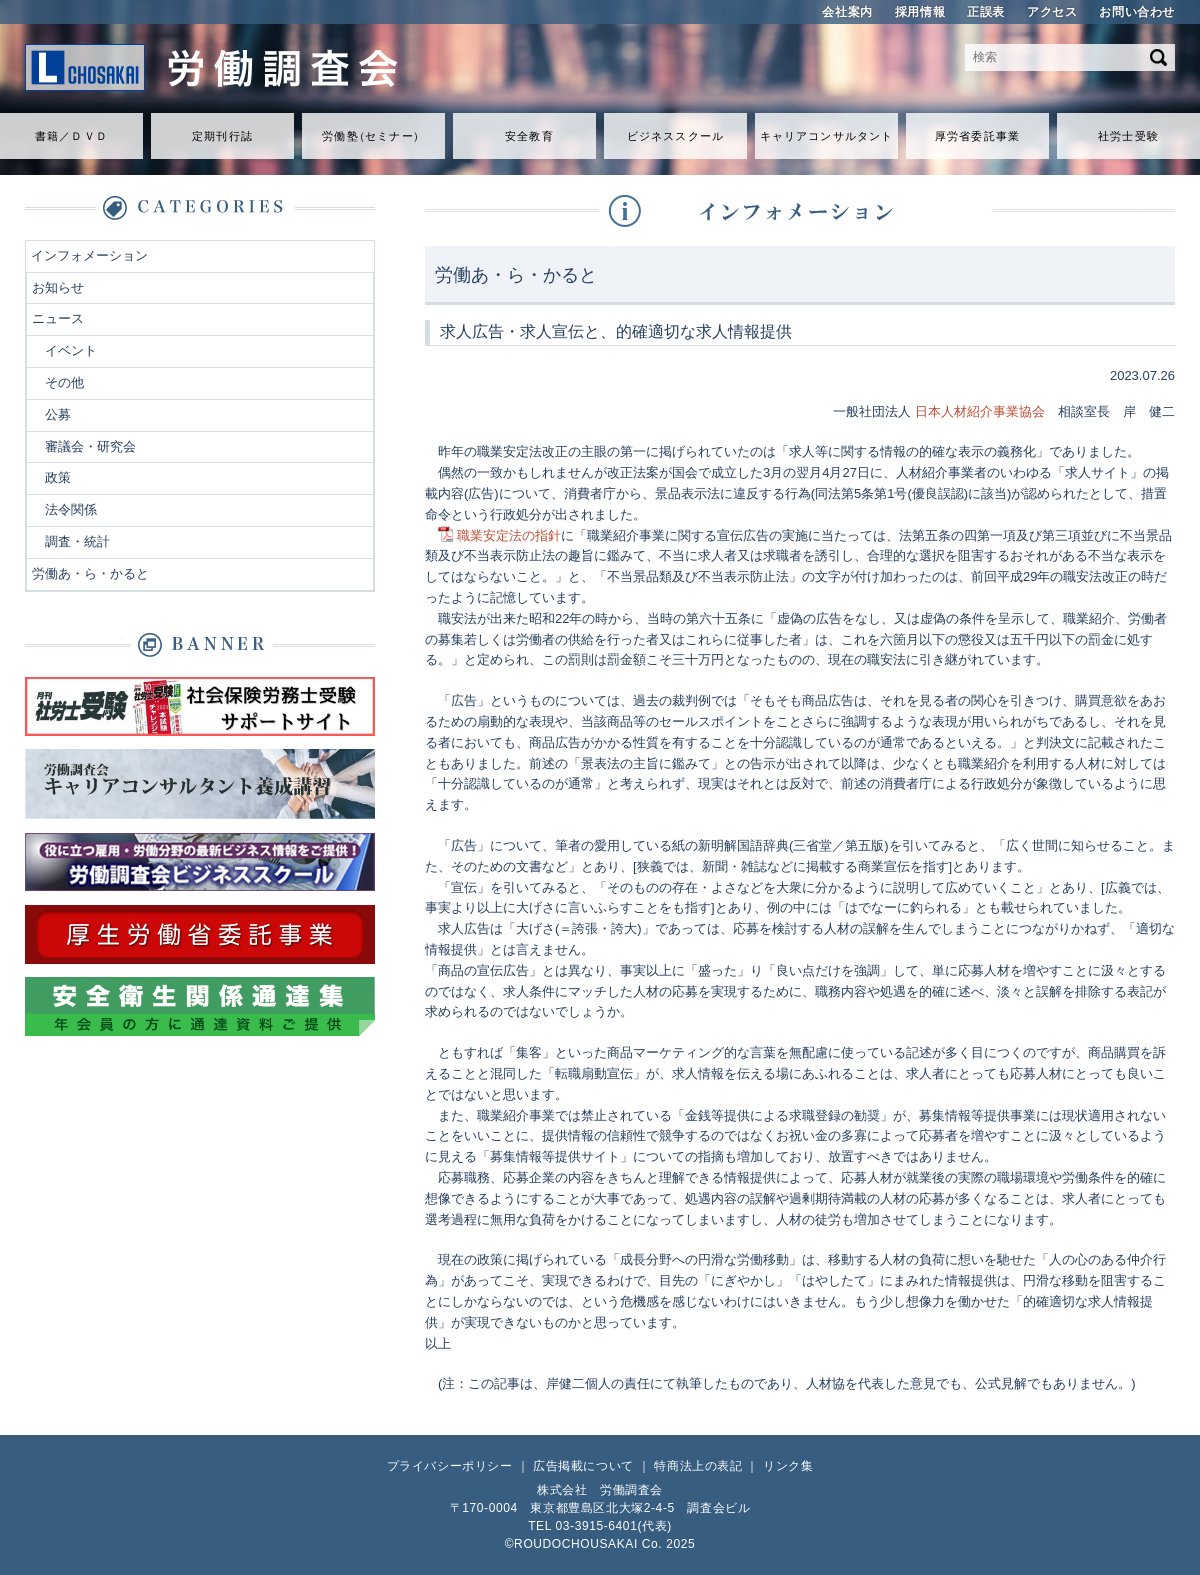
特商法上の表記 (698, 1466)
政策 (58, 477)
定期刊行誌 (222, 136)
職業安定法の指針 (509, 535)
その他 (64, 382)
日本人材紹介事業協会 (980, 411)
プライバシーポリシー (450, 1466)
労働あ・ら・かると (90, 573)
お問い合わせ (1137, 12)
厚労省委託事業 (977, 136)
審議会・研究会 (90, 446)
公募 (58, 414)
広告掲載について (583, 1466)
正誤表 (986, 12)
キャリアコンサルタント (826, 136)
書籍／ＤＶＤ (71, 136)
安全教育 (529, 136)
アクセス (1052, 12)
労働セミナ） (373, 136)
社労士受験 (1128, 136)
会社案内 (847, 12)
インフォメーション (89, 255)
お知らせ (58, 287)
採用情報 (920, 12)
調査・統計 (77, 541)
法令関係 (71, 509)
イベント (71, 350)
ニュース (58, 318)
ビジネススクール (675, 136)
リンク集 (788, 1466)
